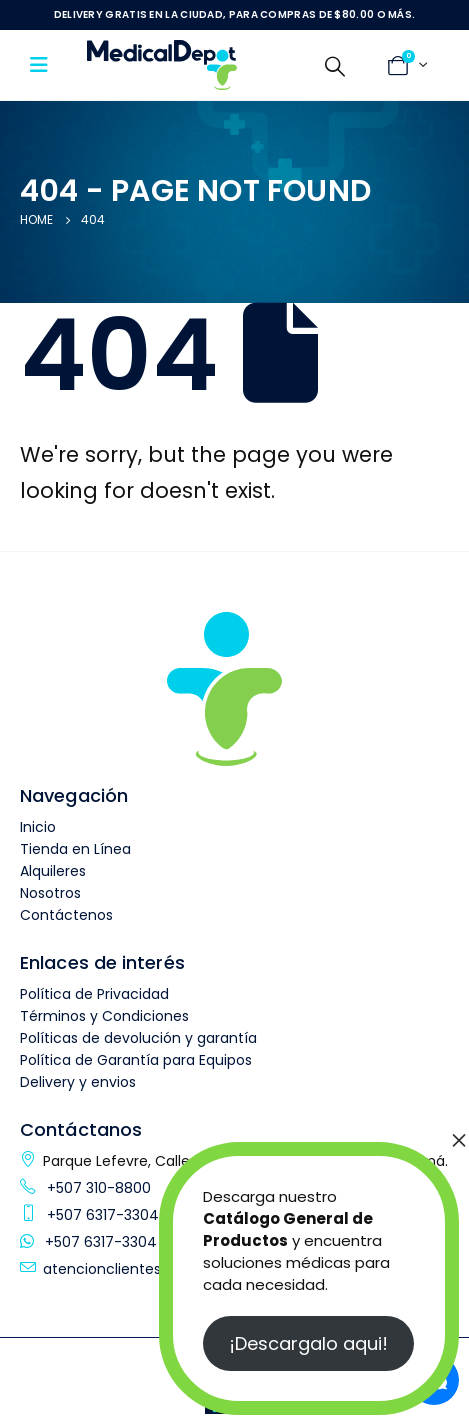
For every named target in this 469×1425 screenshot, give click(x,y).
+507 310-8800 (97, 1188)
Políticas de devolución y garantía (138, 1038)
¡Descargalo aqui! (308, 1343)
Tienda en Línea (75, 849)
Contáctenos (66, 915)
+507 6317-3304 (101, 1215)
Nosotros (50, 893)
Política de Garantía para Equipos (136, 1060)
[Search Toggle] (335, 66)
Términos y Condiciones (104, 1016)
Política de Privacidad (94, 994)
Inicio (38, 827)
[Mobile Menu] (45, 65)
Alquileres (53, 871)
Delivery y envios (78, 1082)
